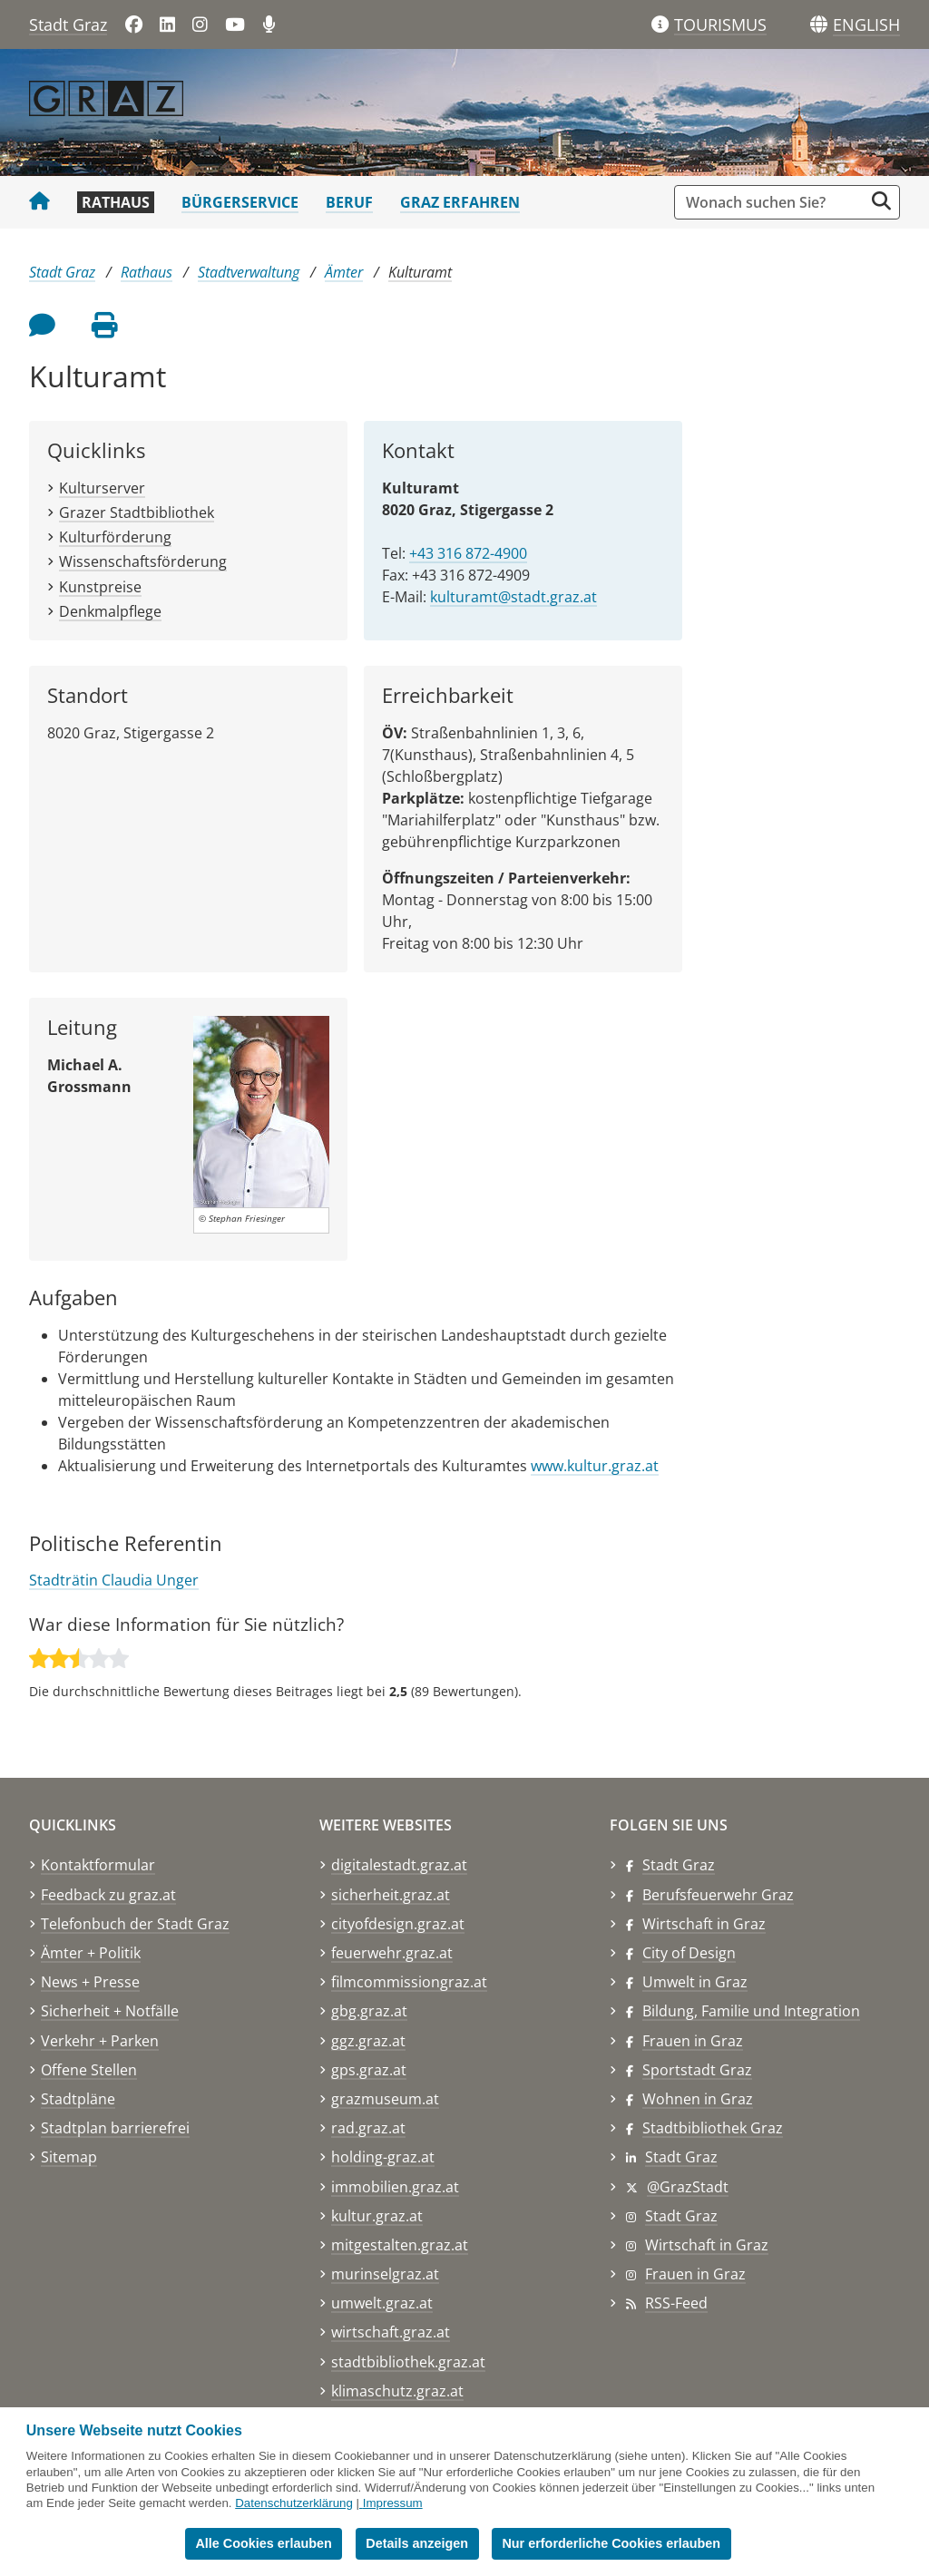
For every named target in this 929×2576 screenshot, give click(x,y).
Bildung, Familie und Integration (751, 2011)
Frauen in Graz (692, 2041)
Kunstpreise (100, 587)
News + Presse (90, 1982)
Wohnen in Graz (697, 2099)
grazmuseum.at (385, 2099)
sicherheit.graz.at (390, 1895)
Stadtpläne (78, 2099)
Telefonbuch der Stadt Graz (135, 1924)
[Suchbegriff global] (773, 202)
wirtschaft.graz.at (390, 2332)
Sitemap (69, 2157)
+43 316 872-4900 (468, 553)
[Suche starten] (881, 200)
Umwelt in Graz (695, 1982)
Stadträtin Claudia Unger (114, 1580)
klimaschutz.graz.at (397, 2391)
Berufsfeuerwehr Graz (718, 1895)
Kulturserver (102, 488)
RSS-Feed (676, 2303)
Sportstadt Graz (697, 2070)
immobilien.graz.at (395, 2187)
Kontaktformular (98, 1865)
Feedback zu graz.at (108, 1895)
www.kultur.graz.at (595, 1466)
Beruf (349, 202)
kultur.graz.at (377, 2216)
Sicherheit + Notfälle (110, 2011)
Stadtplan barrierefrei (115, 2128)
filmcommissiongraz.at (409, 1982)
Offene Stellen (89, 2070)
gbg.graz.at (369, 2011)
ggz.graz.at (368, 2041)
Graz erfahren (460, 202)
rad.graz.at (368, 2128)
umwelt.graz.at (382, 2303)
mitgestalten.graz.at (399, 2245)
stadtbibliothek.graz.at (408, 2362)
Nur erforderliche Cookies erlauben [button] (611, 2543)
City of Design (689, 1953)
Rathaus (116, 202)
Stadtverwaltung (248, 272)
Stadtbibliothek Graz (712, 2128)
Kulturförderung (115, 537)
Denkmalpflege (110, 611)
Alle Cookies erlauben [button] (263, 2543)
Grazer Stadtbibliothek (136, 512)
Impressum (393, 2503)
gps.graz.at (368, 2070)
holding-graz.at (383, 2157)
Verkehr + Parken (100, 2041)
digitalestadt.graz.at (399, 1865)
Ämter (344, 272)
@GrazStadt (688, 2187)
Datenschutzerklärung (294, 2503)
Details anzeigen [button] (417, 2543)
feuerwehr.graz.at (392, 1953)
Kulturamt (420, 272)
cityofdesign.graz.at (397, 1924)
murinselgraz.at (385, 2274)
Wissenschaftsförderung (143, 561)
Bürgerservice (239, 202)
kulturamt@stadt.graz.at (513, 597)
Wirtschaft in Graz (704, 1924)
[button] (866, 25)
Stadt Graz (68, 24)
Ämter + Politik (91, 1953)
